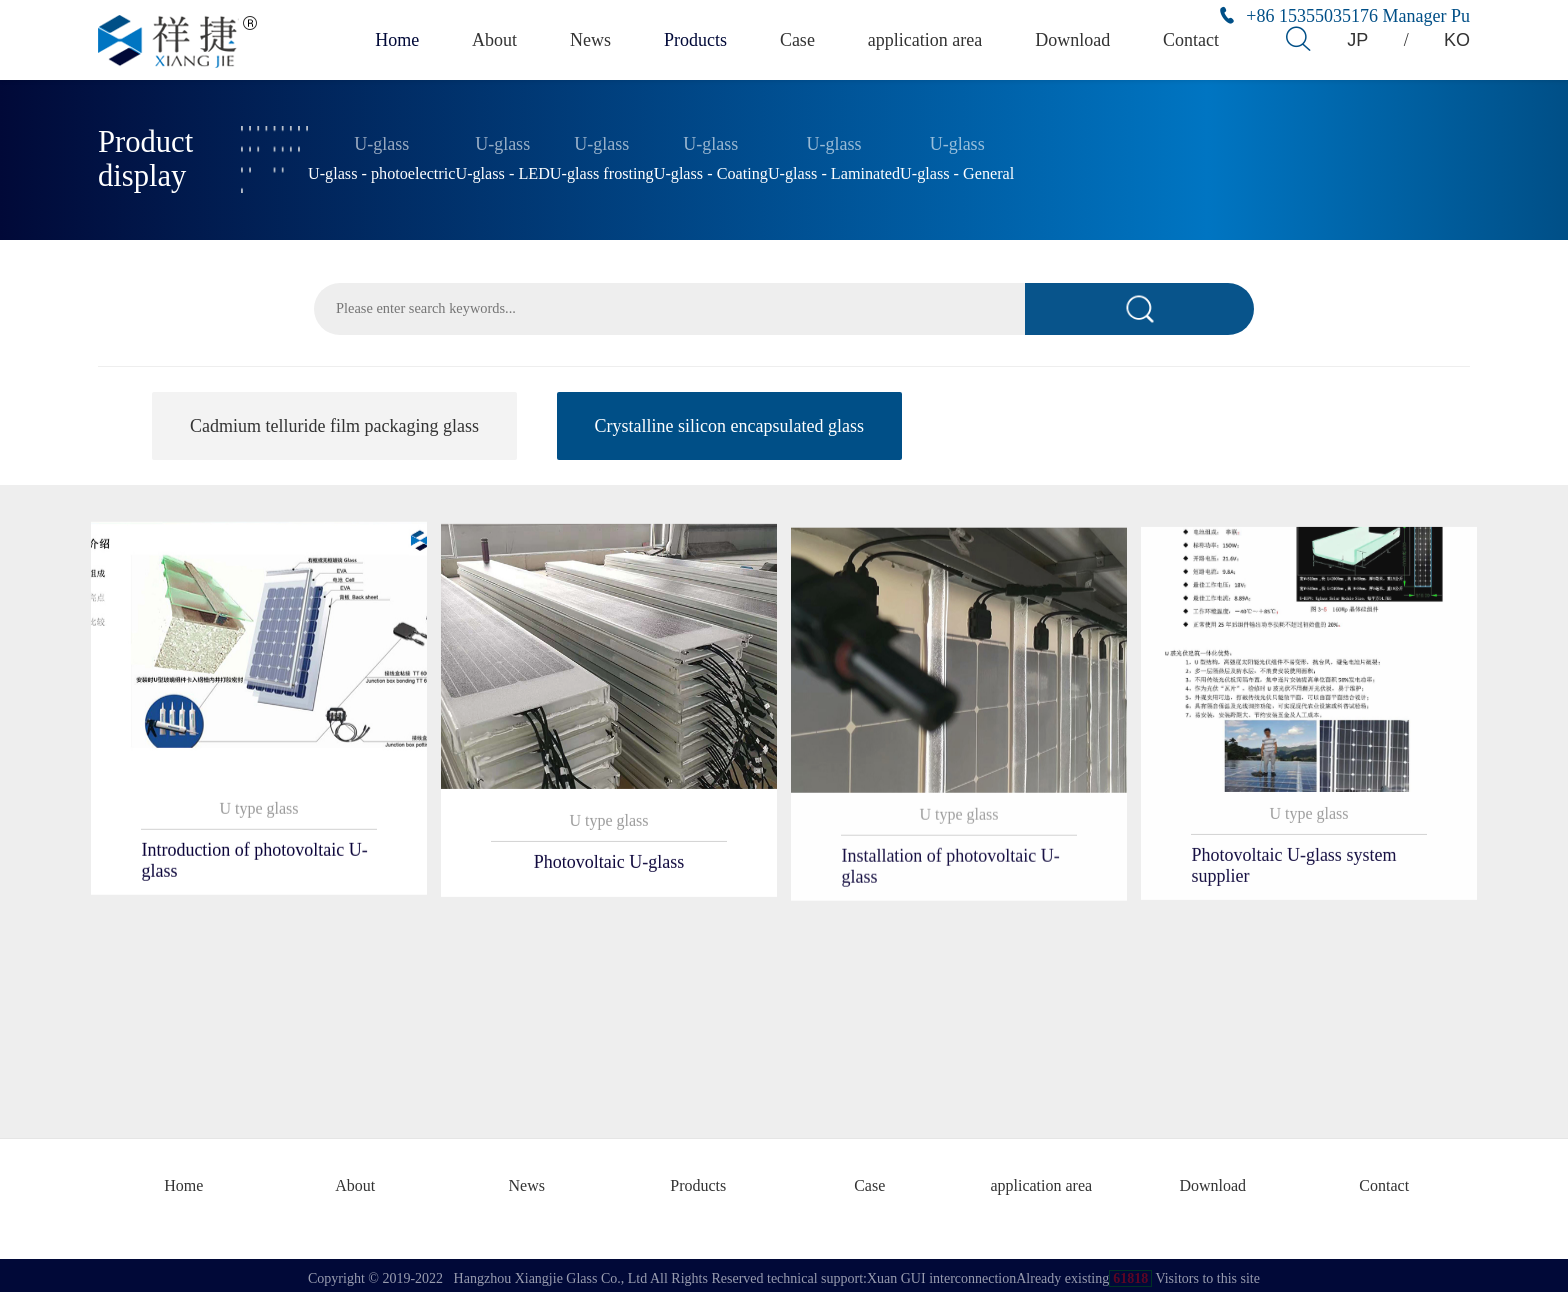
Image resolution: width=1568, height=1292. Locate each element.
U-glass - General (957, 170)
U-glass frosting (602, 170)
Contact (1194, 39)
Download (1075, 39)
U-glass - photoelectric (381, 170)
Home (394, 39)
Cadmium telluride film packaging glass (334, 427)
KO (1458, 39)
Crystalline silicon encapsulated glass (729, 427)
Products (700, 39)
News (593, 39)
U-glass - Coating (711, 170)
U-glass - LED (502, 170)
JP (1358, 39)
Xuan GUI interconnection (941, 1271)
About (495, 39)
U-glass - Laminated (834, 170)
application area (931, 39)
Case (803, 39)
